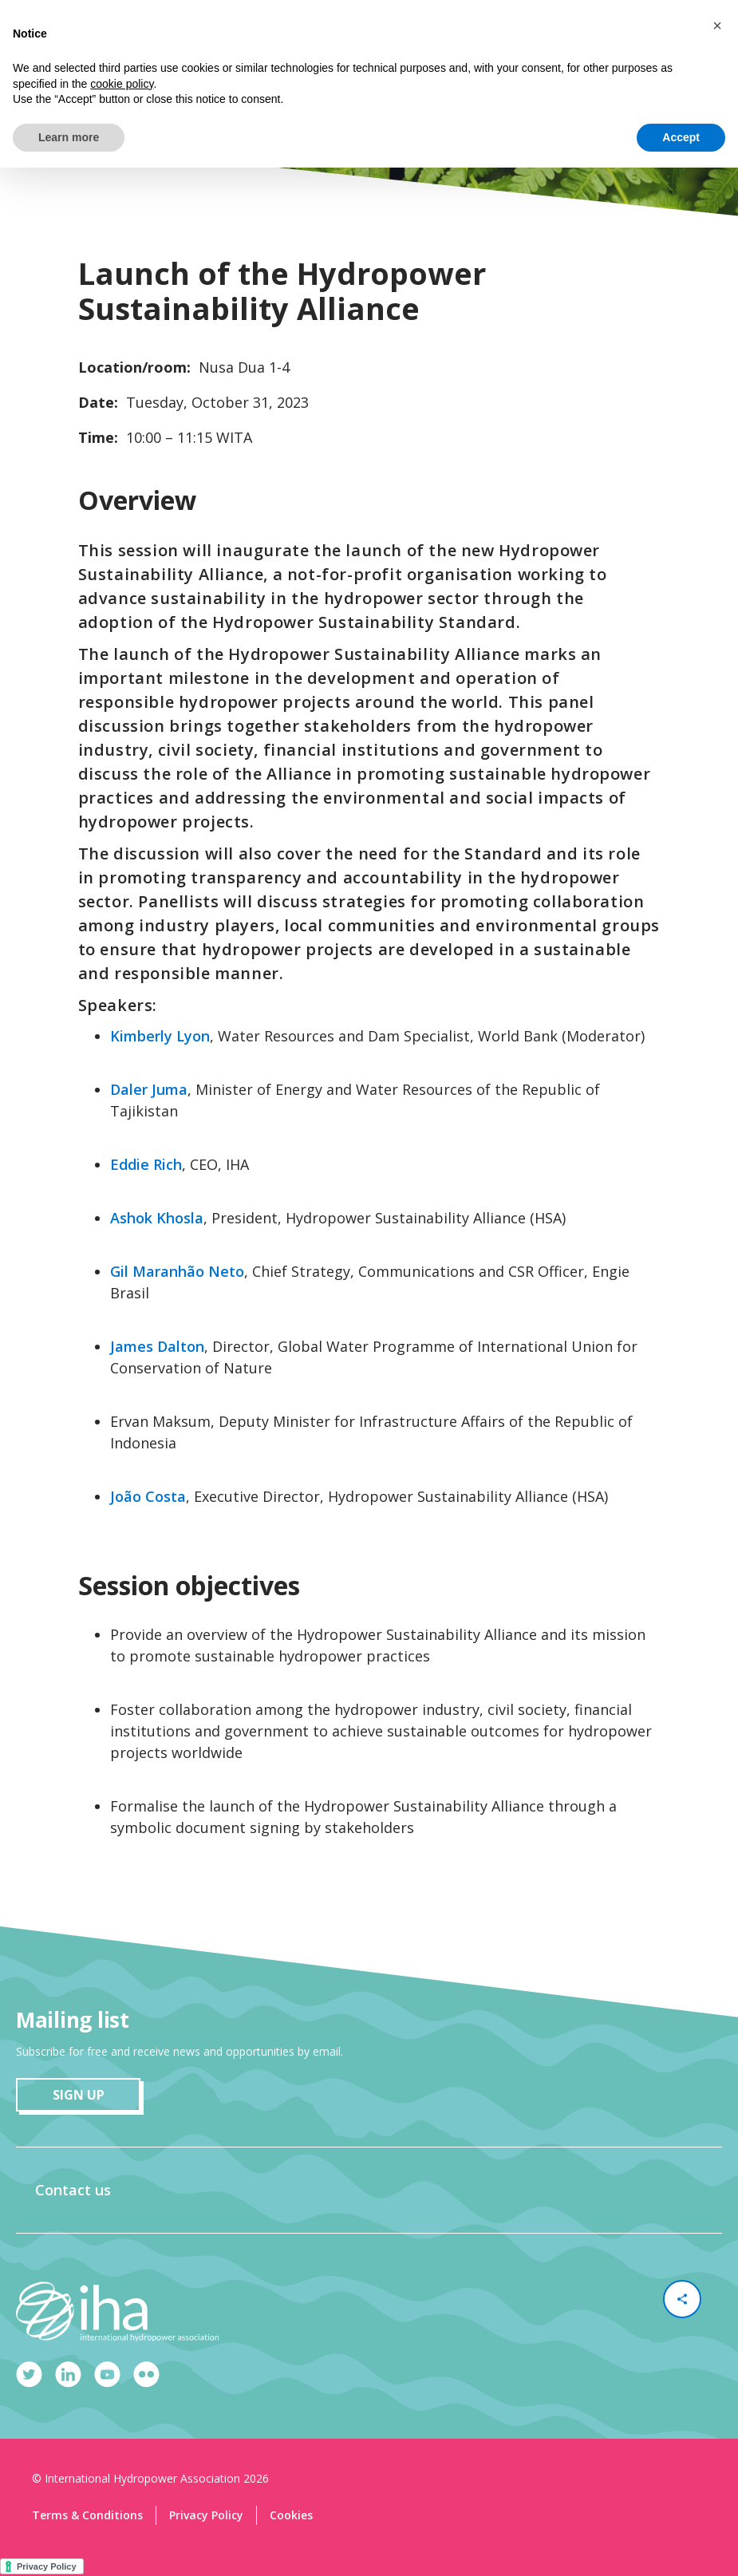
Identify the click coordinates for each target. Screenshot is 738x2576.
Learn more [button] (68, 137)
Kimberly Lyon (160, 1035)
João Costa (148, 1496)
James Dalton (157, 1346)
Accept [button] (681, 137)
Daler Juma (148, 1089)
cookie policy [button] (121, 83)
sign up (79, 2095)
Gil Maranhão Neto (177, 1271)
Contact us (73, 2189)
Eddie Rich (146, 1164)
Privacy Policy (206, 2515)
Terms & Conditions (87, 2515)
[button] (717, 25)
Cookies (291, 2515)
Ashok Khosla (156, 1217)
